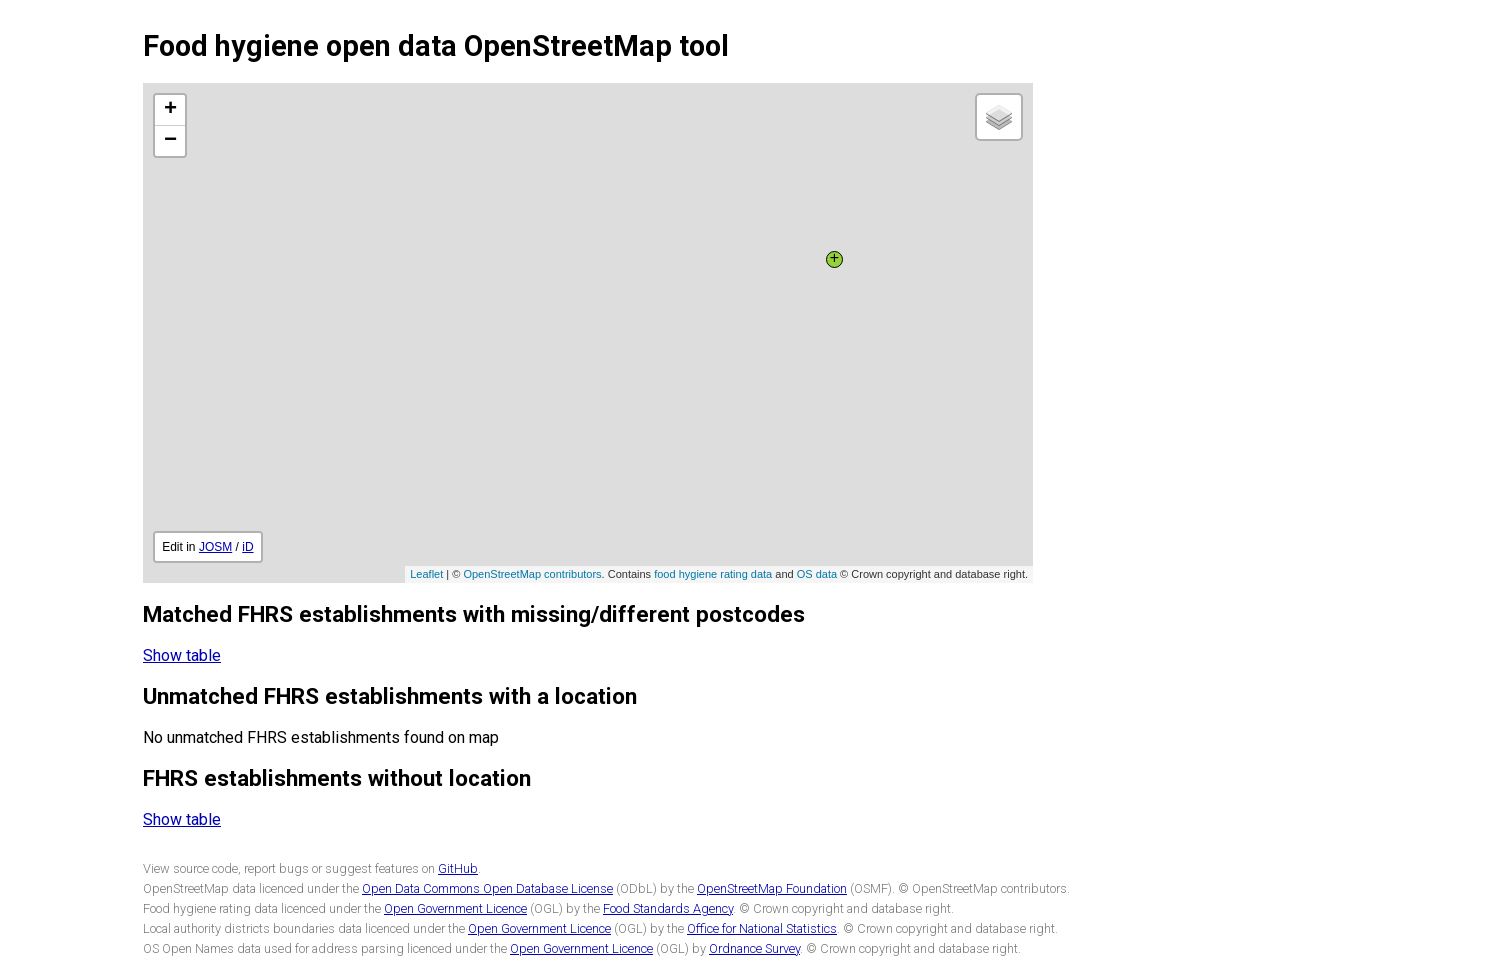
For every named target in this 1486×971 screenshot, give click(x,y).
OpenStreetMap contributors (532, 574)
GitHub (458, 868)
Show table (182, 655)
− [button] (170, 141)
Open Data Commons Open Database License (487, 888)
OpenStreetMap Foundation (772, 888)
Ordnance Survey (754, 948)
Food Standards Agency (668, 908)
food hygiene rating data (713, 574)
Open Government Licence (455, 908)
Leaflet (426, 574)
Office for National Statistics (762, 928)
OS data (817, 574)
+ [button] (170, 110)
